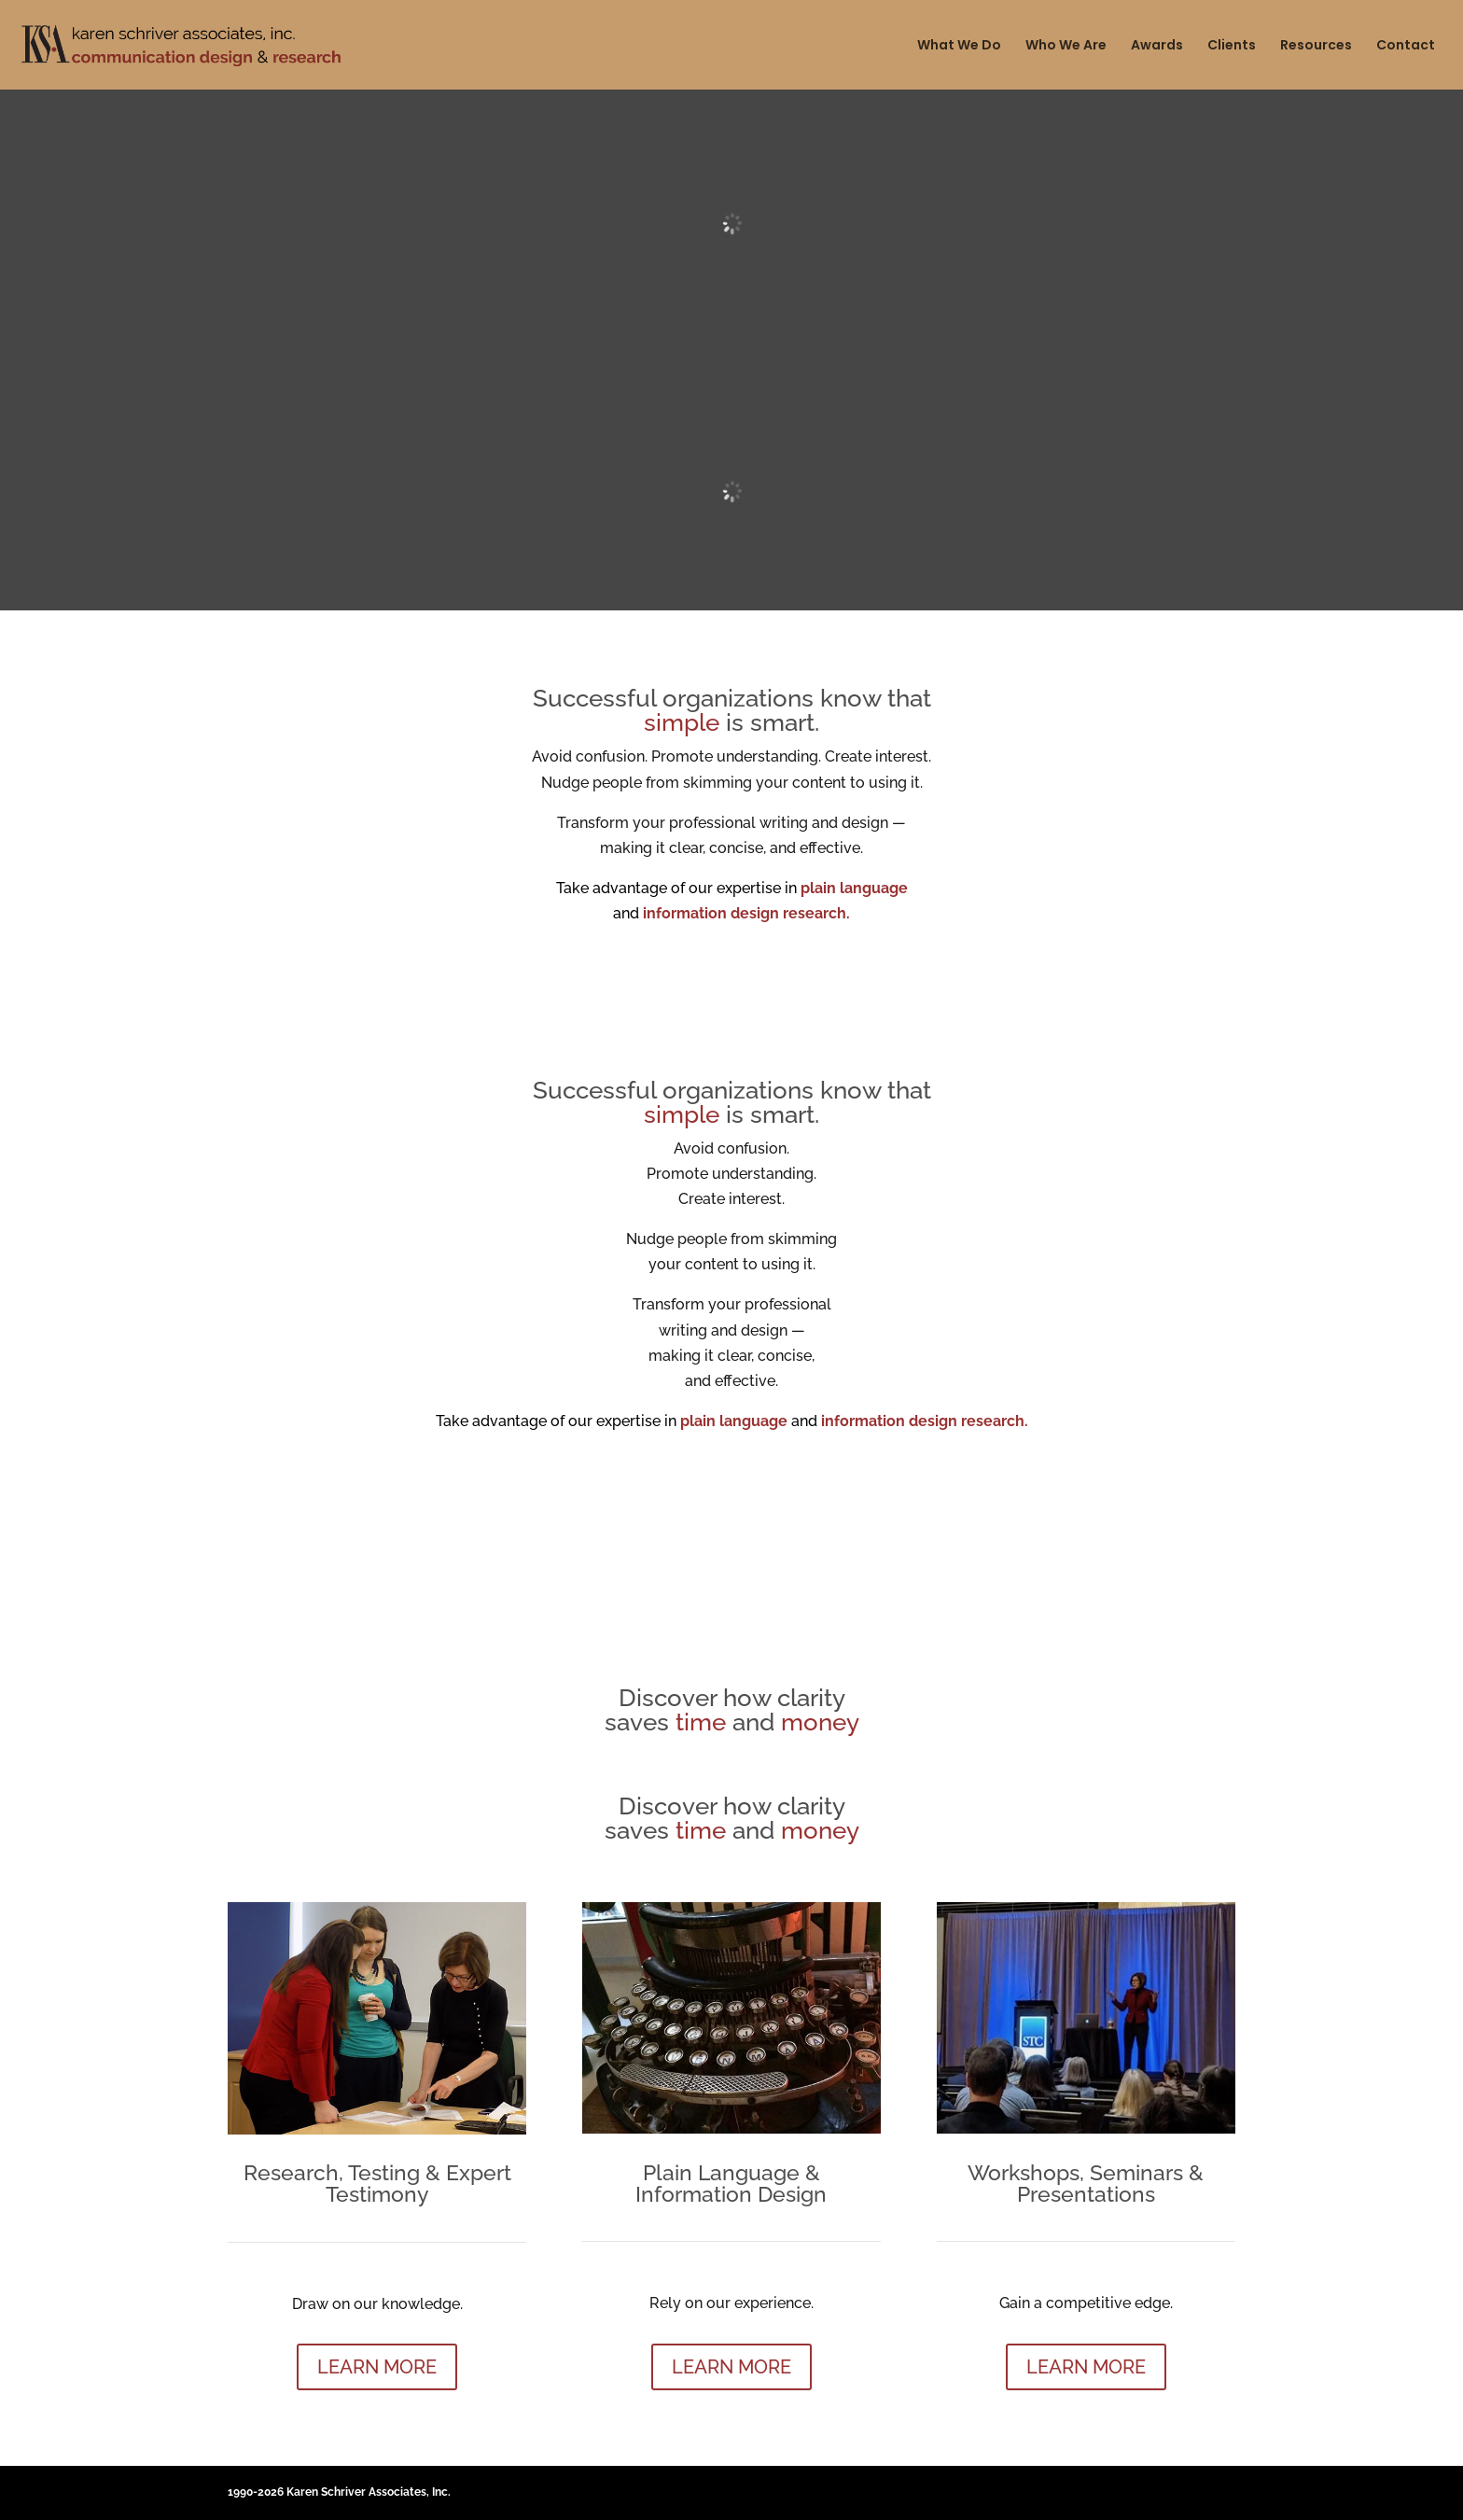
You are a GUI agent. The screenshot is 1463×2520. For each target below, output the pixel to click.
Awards (1157, 46)
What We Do (959, 46)
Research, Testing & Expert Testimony (377, 2183)
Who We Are (1066, 46)
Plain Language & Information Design (731, 2183)
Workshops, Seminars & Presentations (1086, 2183)
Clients (1231, 46)
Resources (1316, 46)
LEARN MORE (377, 2367)
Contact (1405, 46)
